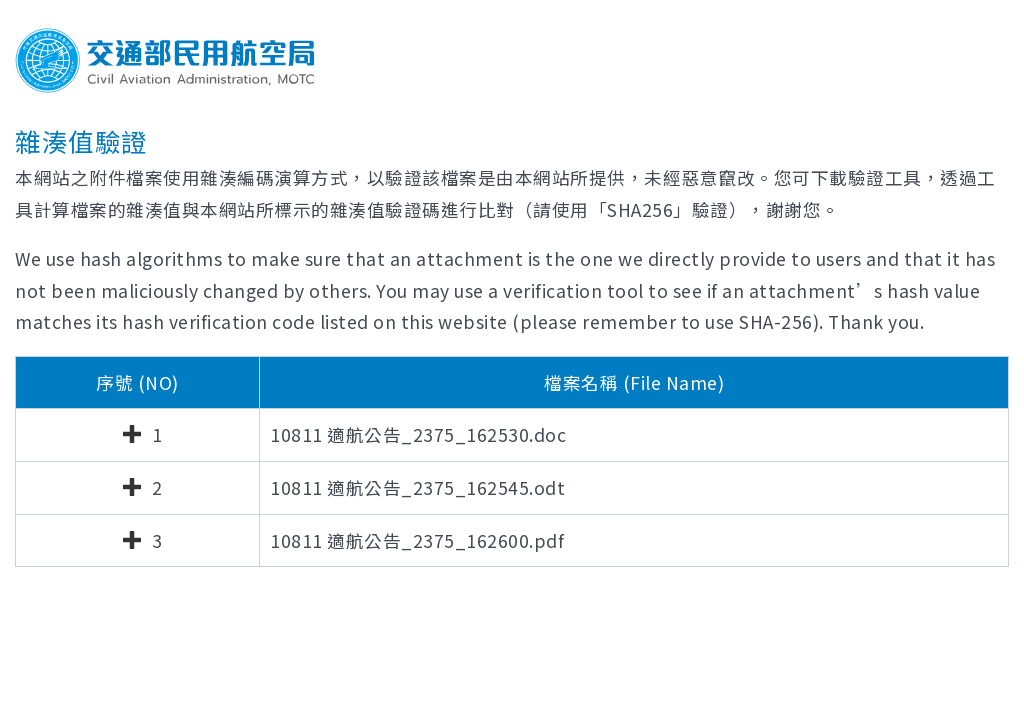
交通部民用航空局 (165, 60)
